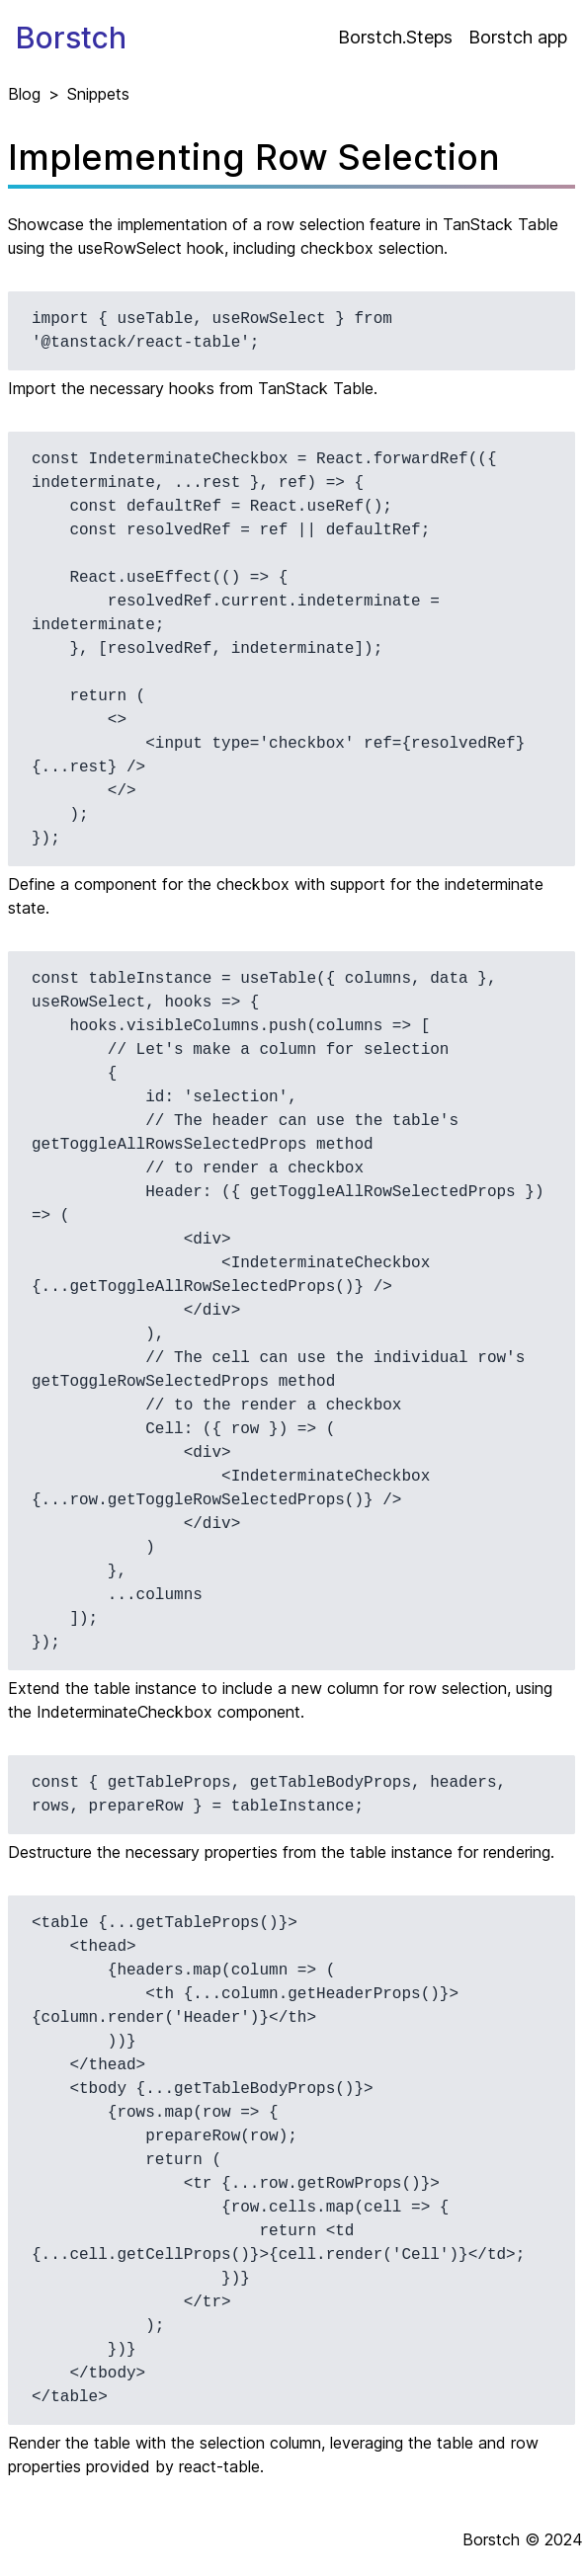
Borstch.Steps (395, 37)
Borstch (71, 37)
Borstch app (517, 37)
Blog (24, 94)
